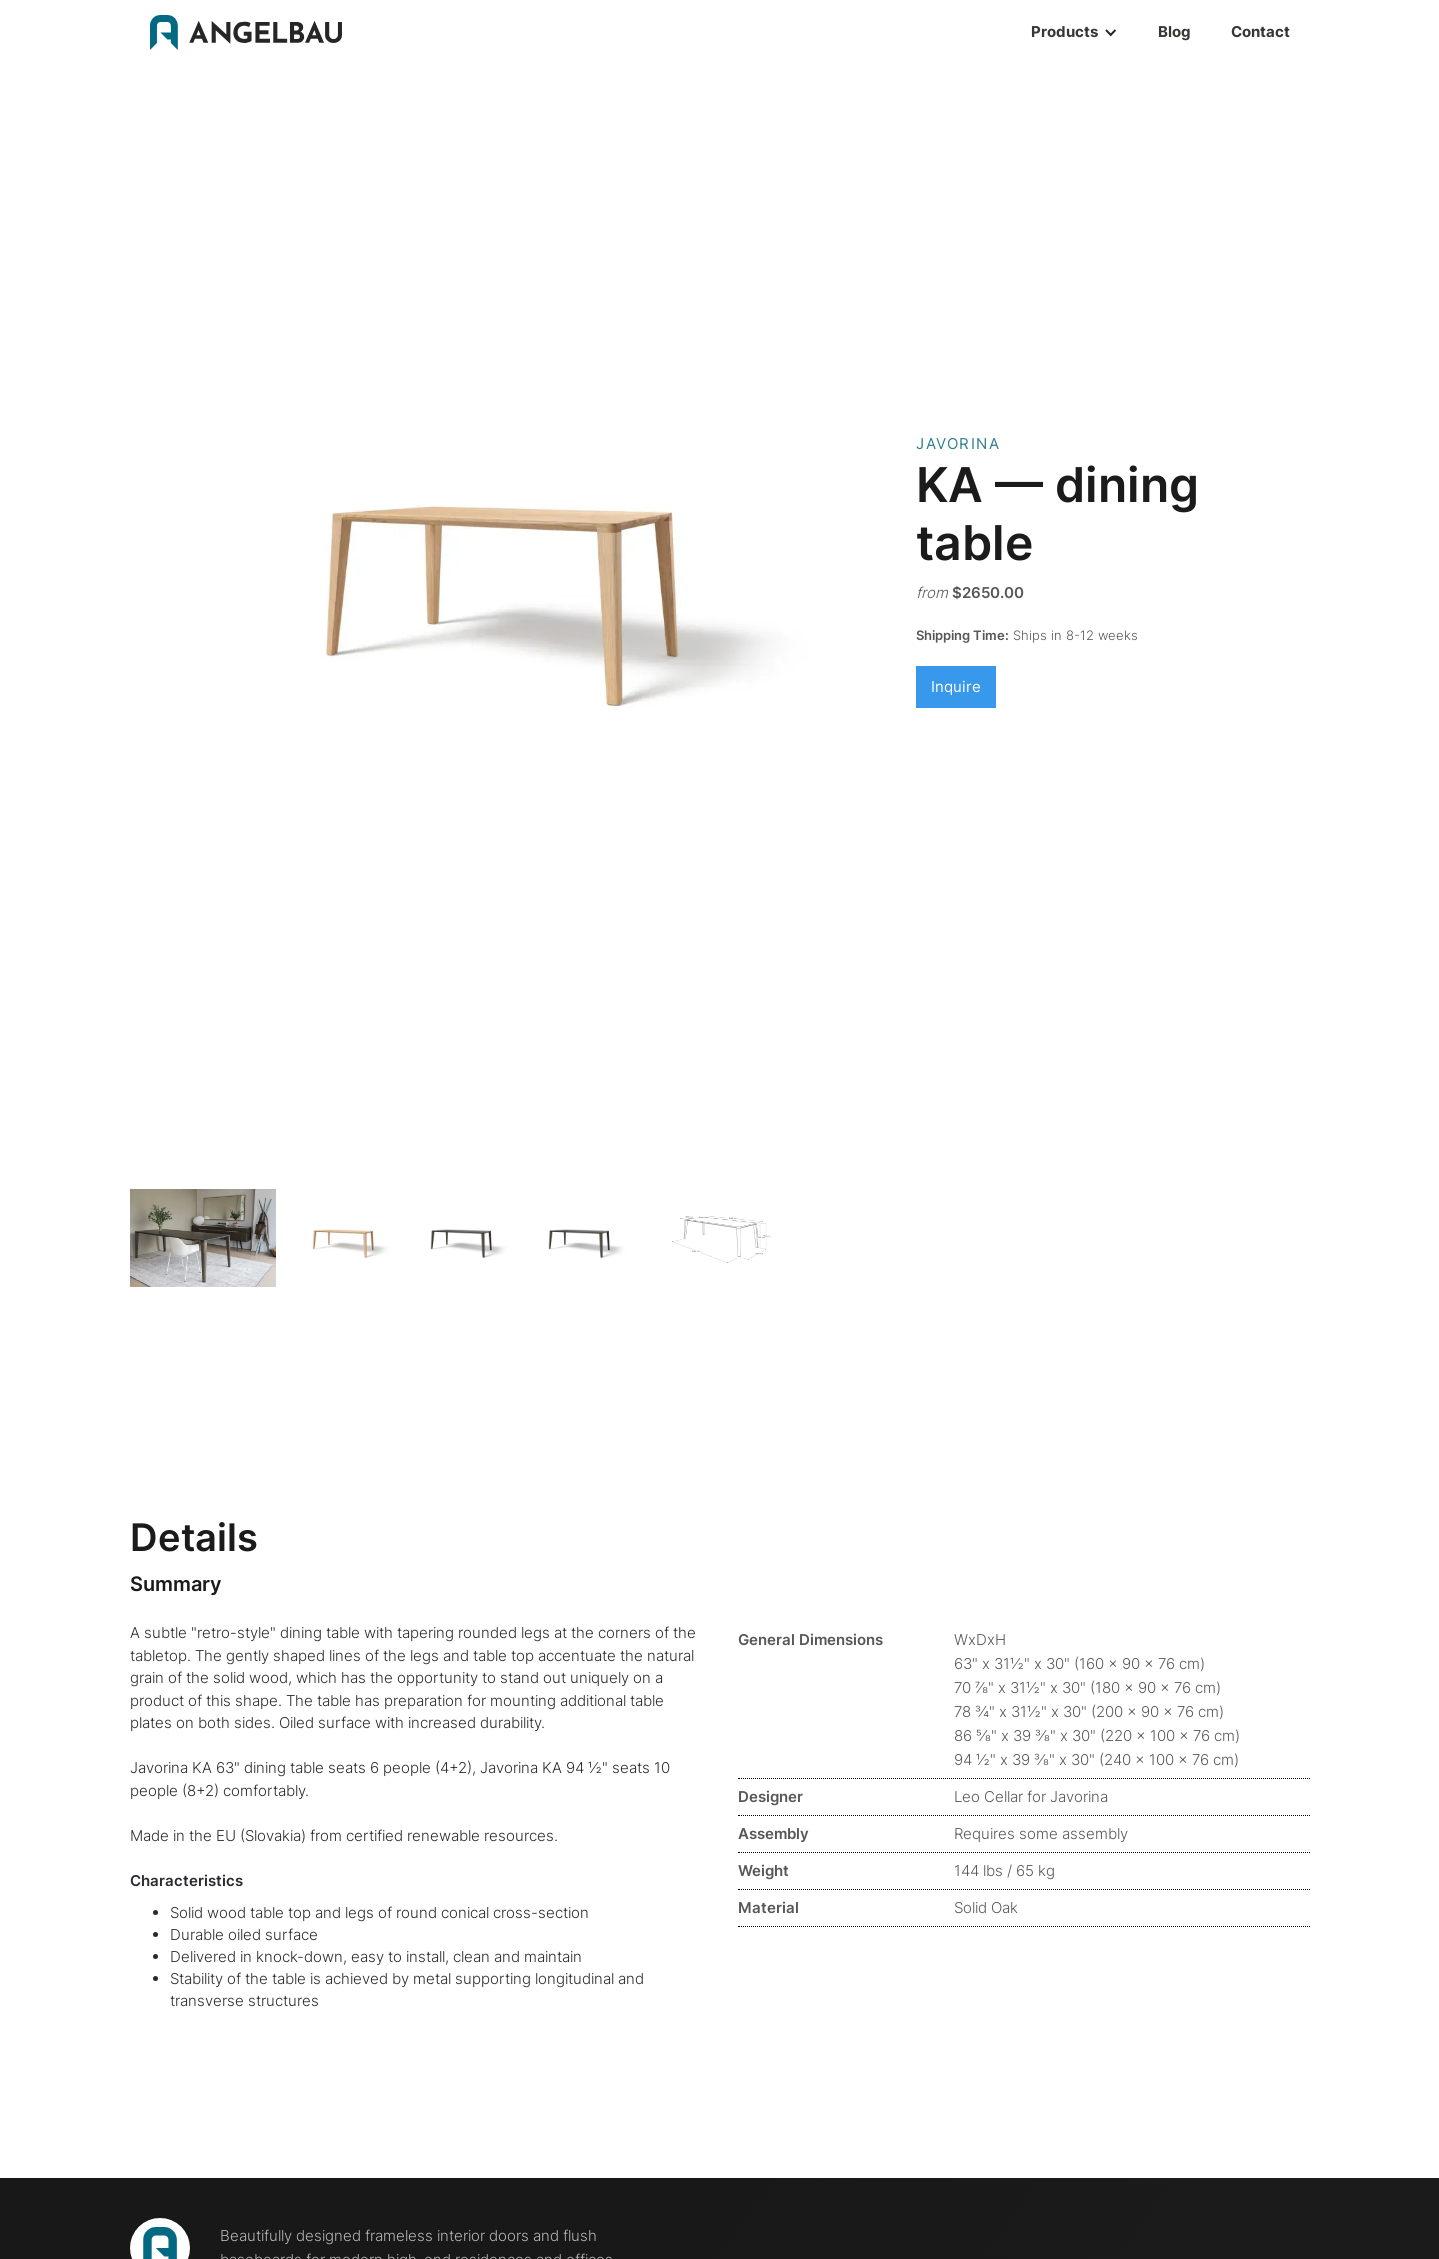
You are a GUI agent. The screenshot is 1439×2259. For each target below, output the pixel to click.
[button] (1014, 32)
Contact (1260, 31)
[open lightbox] (203, 1238)
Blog (1174, 31)
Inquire (956, 686)
